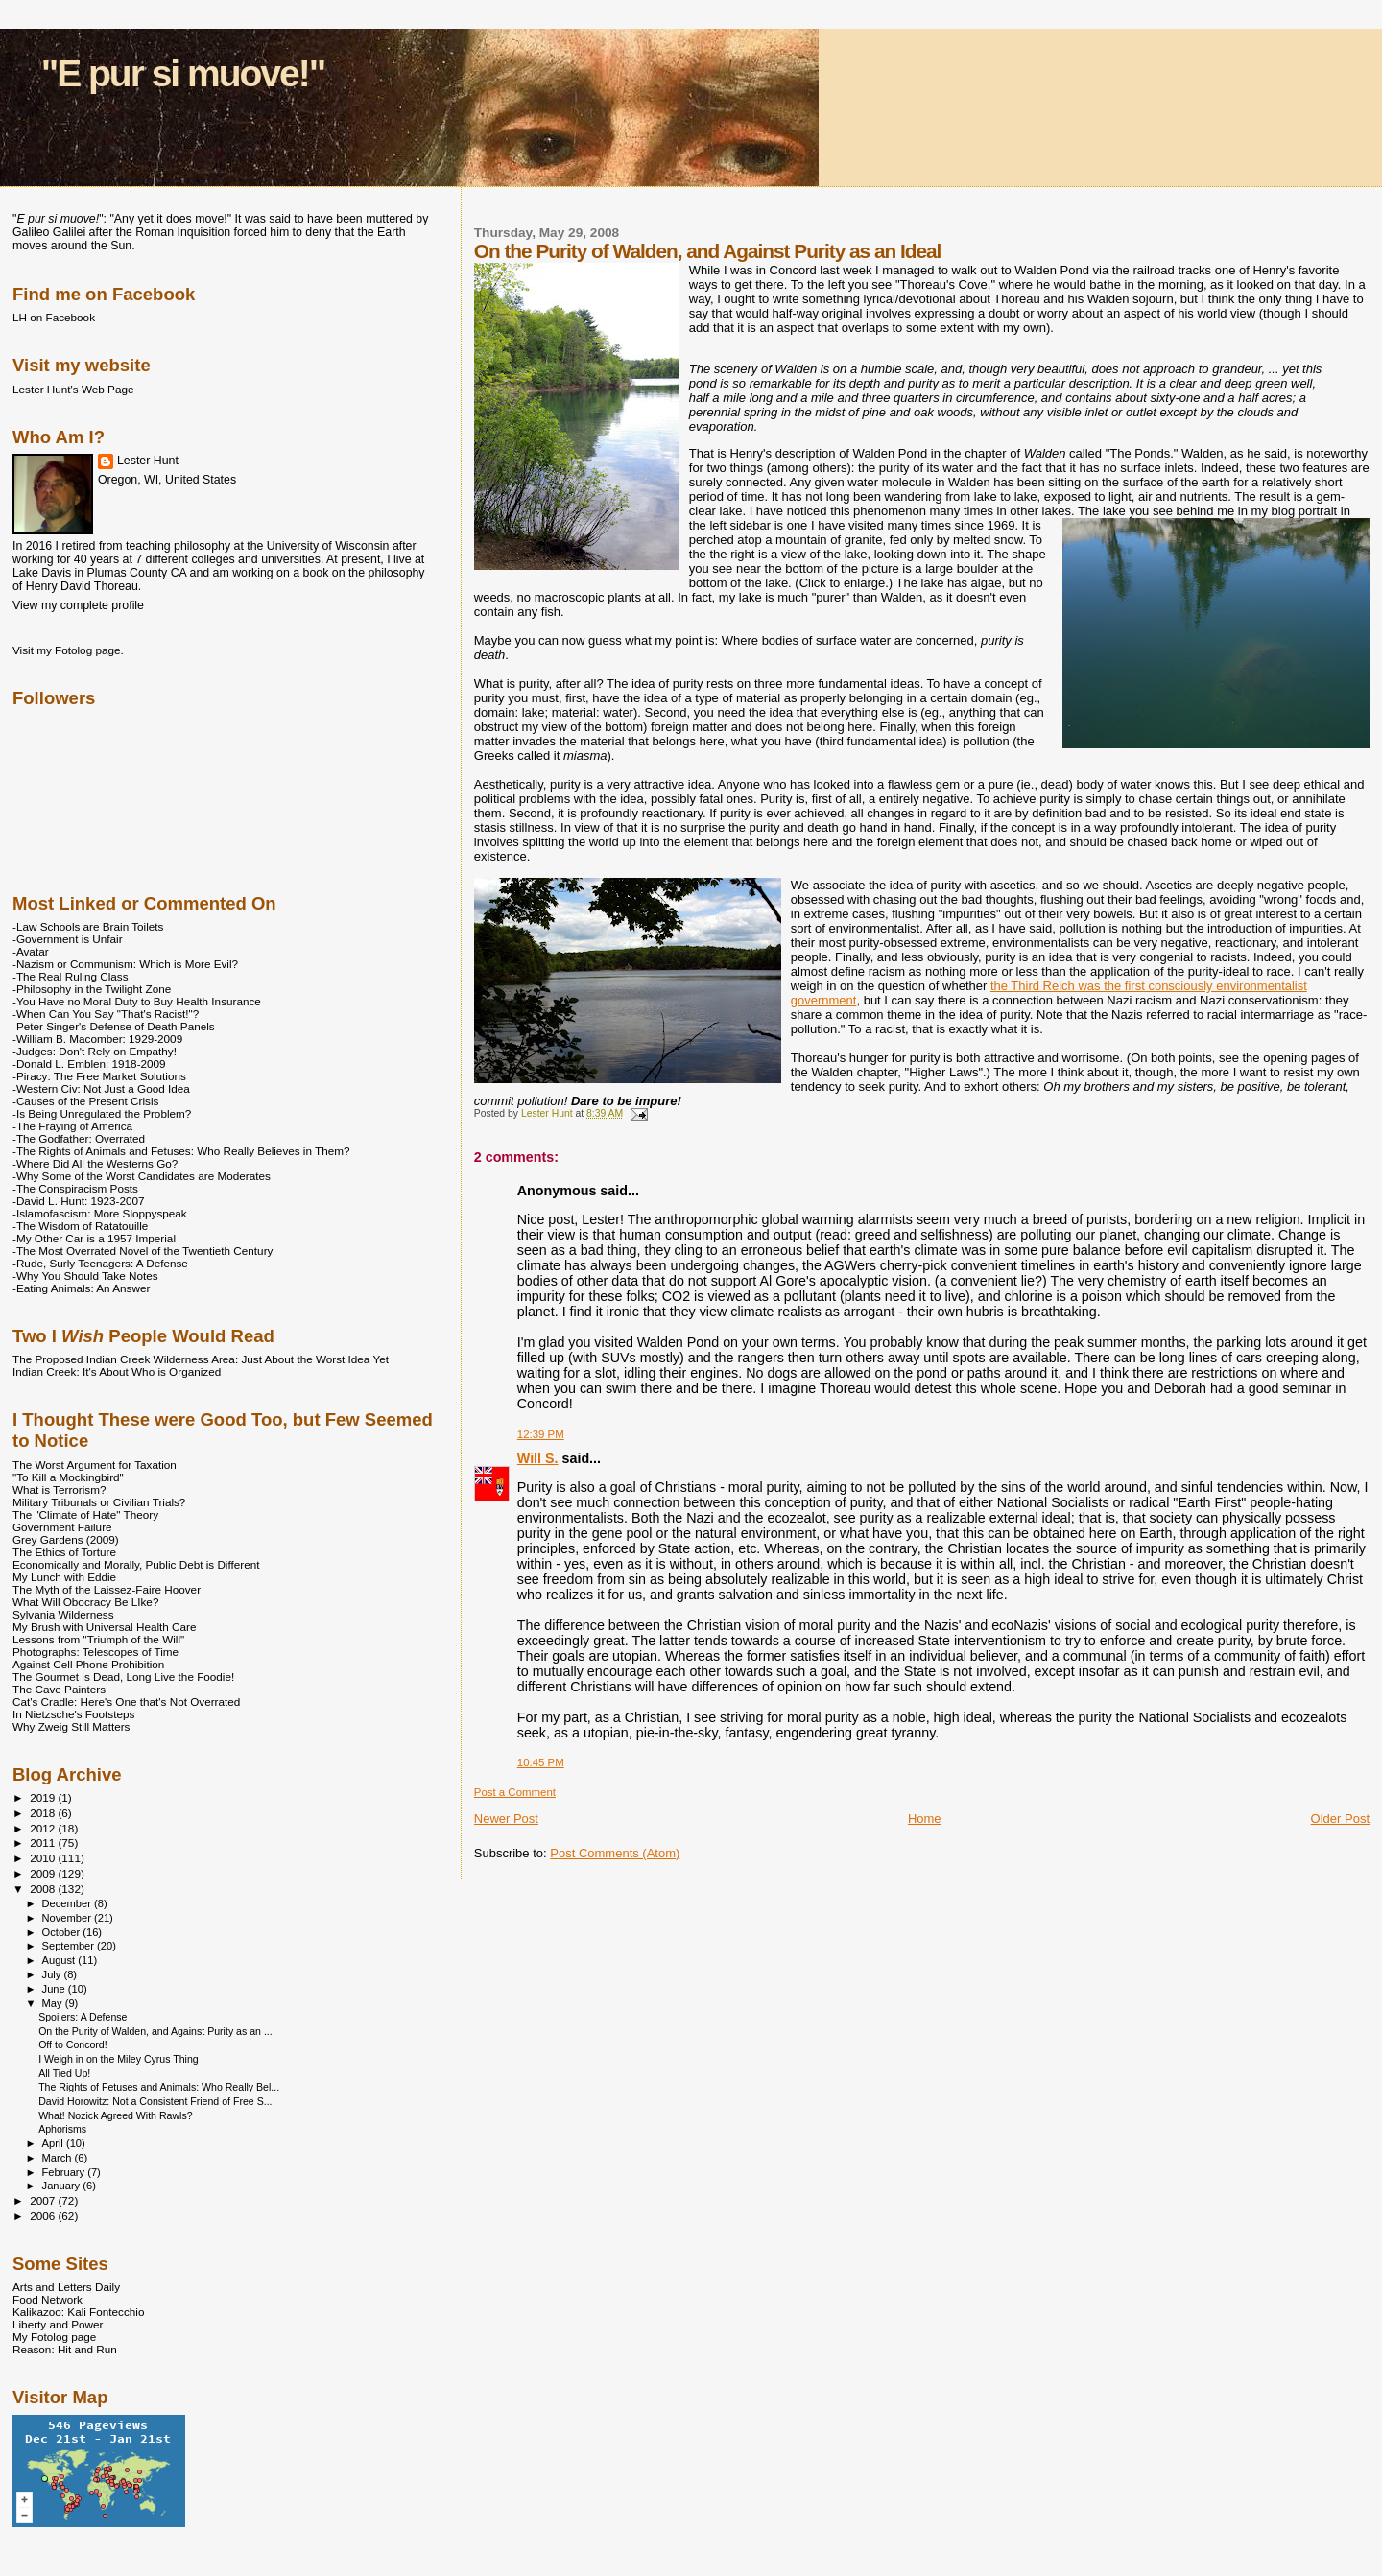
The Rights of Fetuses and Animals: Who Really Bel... (158, 2086)
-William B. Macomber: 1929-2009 (97, 1038)
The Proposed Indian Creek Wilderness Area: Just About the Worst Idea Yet (200, 1359)
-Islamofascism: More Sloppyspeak (99, 1213)
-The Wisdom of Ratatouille (80, 1225)
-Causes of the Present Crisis (85, 1101)
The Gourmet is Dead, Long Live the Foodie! (123, 1676)
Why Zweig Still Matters (71, 1726)
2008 (44, 1888)
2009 (44, 1873)
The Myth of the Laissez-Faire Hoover (106, 1589)
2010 (44, 1858)
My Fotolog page (54, 2336)
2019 (44, 1797)
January (62, 2185)
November (68, 1918)
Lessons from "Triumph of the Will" (98, 1639)
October (62, 1932)
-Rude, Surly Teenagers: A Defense (100, 1263)
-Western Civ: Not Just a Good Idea (101, 1088)
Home (924, 1818)
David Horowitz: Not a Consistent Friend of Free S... (155, 2101)
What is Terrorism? (59, 1489)
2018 (44, 1813)
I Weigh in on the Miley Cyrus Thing (118, 2059)
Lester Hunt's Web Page (72, 389)
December (68, 1903)
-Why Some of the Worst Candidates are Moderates (141, 1176)
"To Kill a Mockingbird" (68, 1477)
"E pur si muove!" (183, 73)
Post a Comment (515, 1792)
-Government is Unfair (67, 939)
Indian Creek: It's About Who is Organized (116, 1371)
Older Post (1340, 1818)
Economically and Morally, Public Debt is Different (136, 1564)
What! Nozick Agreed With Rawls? (115, 2115)
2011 (44, 1842)
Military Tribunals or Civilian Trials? (98, 1502)
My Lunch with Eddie (64, 1577)
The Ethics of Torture (64, 1552)
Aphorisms (62, 2129)
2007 (44, 2200)
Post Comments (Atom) (614, 1853)
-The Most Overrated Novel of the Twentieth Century (142, 1250)
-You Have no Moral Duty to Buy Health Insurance (136, 1001)
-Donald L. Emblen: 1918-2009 (89, 1063)
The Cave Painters (59, 1689)
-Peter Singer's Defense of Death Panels (113, 1026)
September (70, 1945)
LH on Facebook (53, 317)
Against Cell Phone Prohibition (88, 1664)
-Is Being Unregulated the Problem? (101, 1113)
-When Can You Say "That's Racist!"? (105, 1013)
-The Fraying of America (72, 1126)
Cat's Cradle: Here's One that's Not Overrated (126, 1701)
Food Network (47, 2299)
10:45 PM (540, 1762)
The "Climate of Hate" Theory (85, 1514)
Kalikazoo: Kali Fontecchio (78, 2311)
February (65, 2172)
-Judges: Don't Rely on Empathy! (94, 1051)
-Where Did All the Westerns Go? (95, 1163)
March (58, 2157)
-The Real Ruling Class (70, 976)
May (53, 2003)
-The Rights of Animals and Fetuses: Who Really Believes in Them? (181, 1151)
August (60, 1960)
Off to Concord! (72, 2044)
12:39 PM (540, 1434)
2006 (44, 2216)
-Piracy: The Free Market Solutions (99, 1076)
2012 (44, 1828)
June (55, 1989)
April (54, 2143)
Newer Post (506, 1818)
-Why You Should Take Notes (85, 1275)
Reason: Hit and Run (64, 2349)
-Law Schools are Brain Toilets (87, 926)
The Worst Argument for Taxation (94, 1464)
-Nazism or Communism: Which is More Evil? (125, 963)
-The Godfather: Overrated (78, 1138)
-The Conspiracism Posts (75, 1188)
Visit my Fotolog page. (68, 650)
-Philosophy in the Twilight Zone (91, 988)
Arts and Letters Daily (66, 2287)
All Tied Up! (64, 2073)
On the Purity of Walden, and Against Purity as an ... (155, 2031)
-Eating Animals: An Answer (81, 1288)
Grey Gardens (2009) (65, 1539)
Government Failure (62, 1527)
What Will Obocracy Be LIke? (85, 1601)
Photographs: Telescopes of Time (95, 1651)
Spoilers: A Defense (82, 2016)
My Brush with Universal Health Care (104, 1626)
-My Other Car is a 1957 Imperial (94, 1238)
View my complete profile (78, 605)
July (53, 1974)
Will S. (538, 1458)
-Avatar (30, 951)
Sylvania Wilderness (63, 1614)
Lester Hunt (148, 460)
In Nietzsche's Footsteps (73, 1714)
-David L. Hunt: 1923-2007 (78, 1200)
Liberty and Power (57, 2324)
